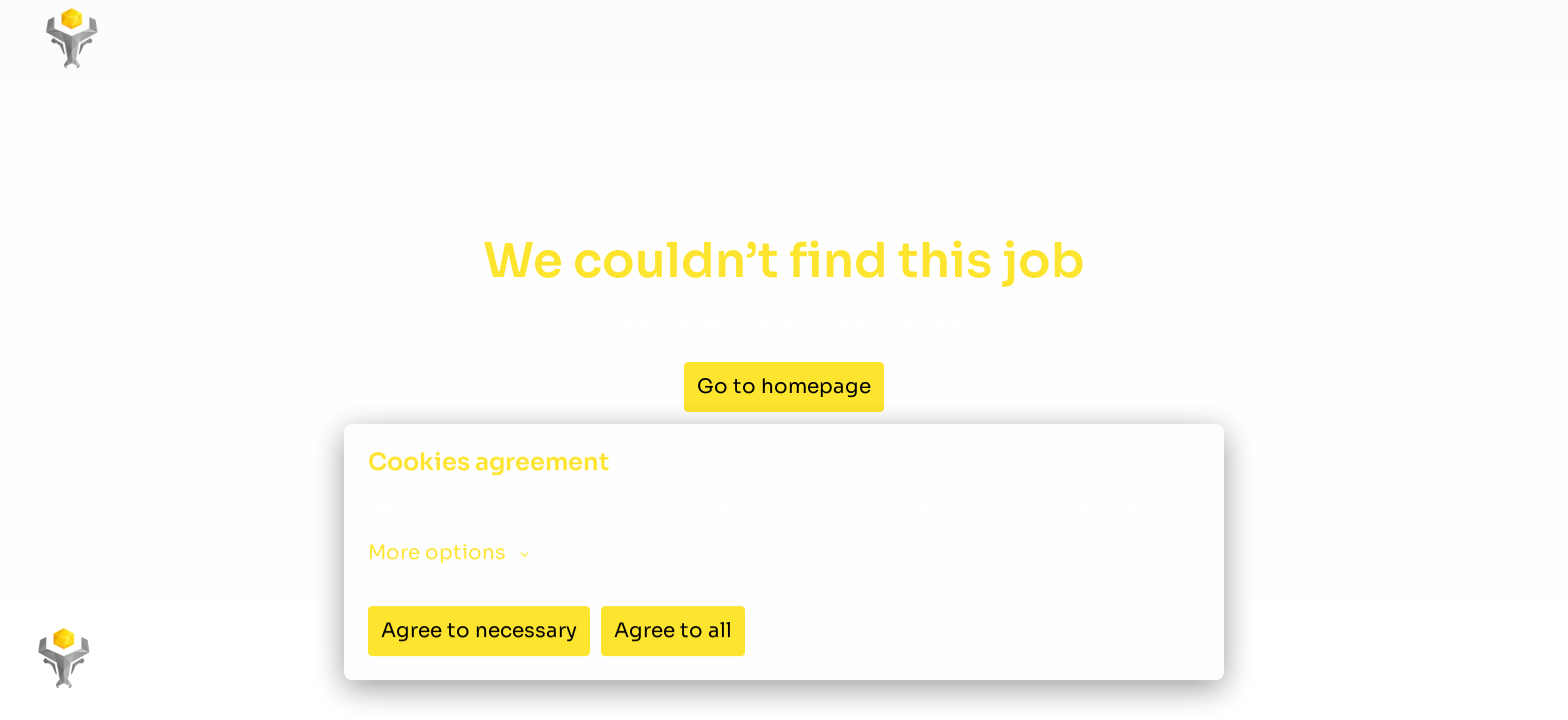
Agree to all (673, 630)
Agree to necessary (479, 630)
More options (448, 553)
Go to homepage (784, 386)
